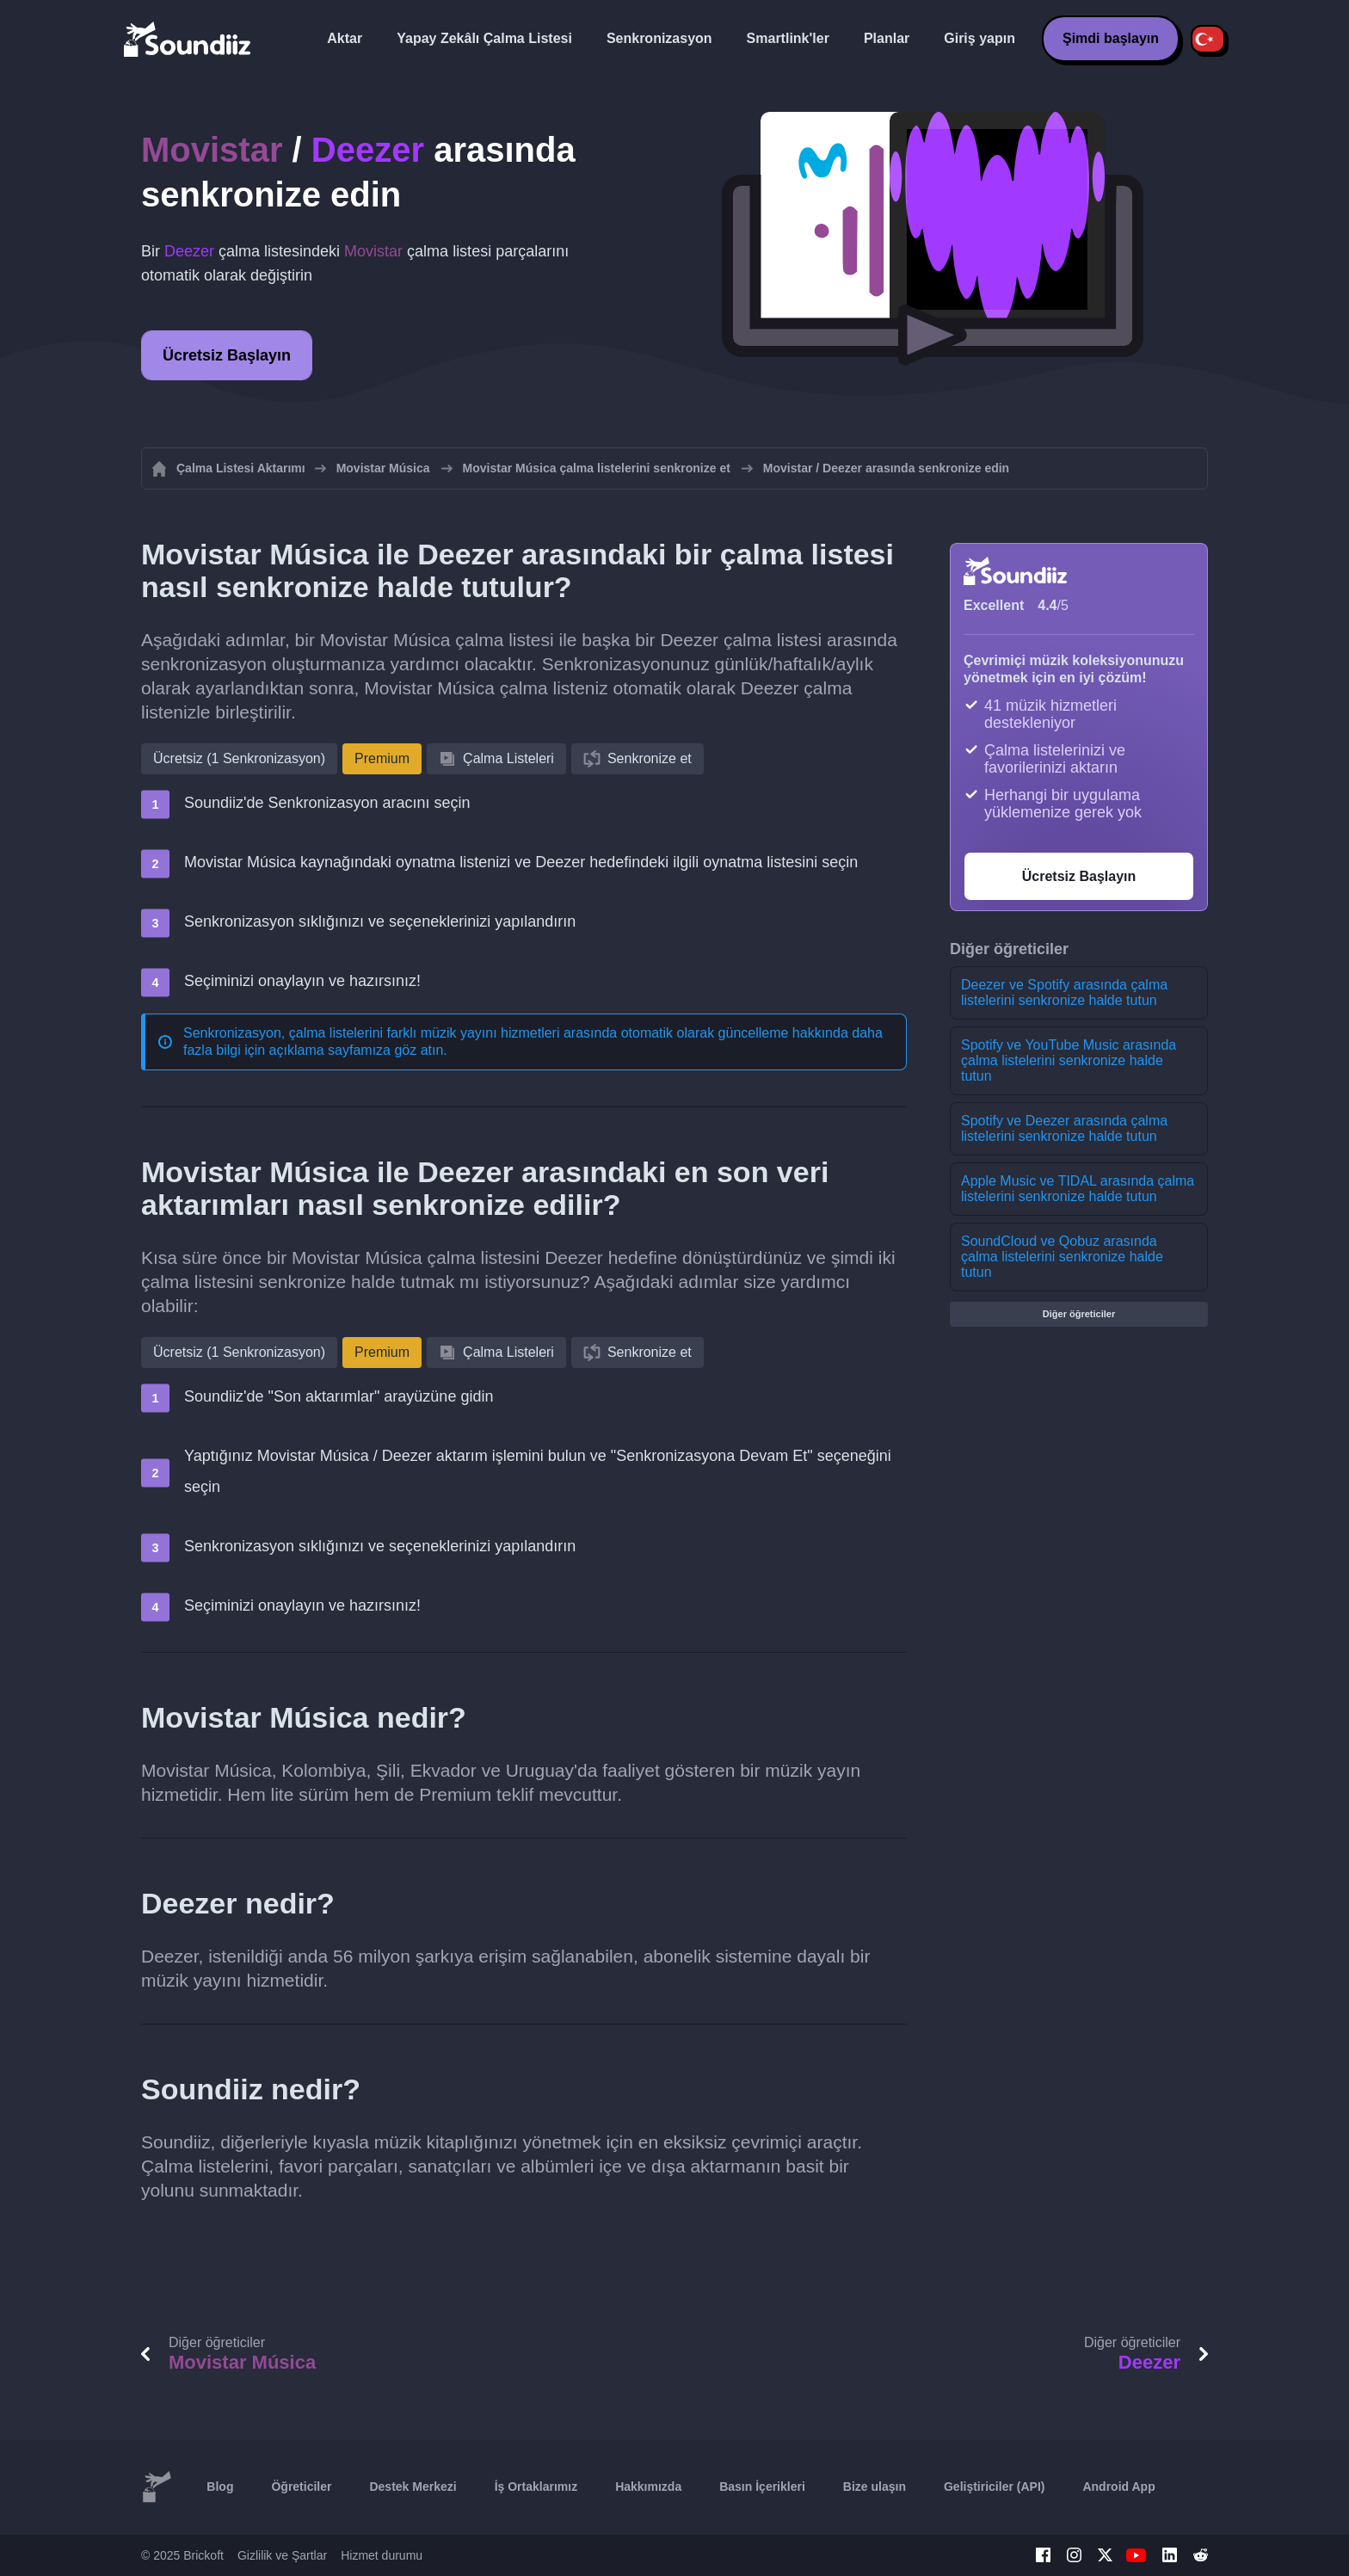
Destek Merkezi (412, 2486)
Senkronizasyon (659, 38)
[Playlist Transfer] (188, 38)
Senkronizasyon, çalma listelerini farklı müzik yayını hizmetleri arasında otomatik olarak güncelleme (485, 1033)
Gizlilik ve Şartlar (282, 2555)
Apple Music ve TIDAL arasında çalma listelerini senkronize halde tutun (1077, 1189)
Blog (219, 2486)
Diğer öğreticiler (1079, 1314)
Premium (382, 758)
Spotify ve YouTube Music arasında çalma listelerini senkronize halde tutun (1068, 1060)
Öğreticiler (301, 2486)
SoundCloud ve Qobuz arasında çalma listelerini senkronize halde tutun (1062, 1256)
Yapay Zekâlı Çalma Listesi (484, 38)
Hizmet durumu (381, 2555)
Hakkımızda (648, 2486)
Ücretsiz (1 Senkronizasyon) (239, 758)
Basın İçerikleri (762, 2486)
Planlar (886, 38)
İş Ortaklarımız (536, 2486)
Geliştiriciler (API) (994, 2486)
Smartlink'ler (788, 38)
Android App (1118, 2486)
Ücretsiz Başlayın (227, 355)
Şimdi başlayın (1111, 38)
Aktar (344, 38)
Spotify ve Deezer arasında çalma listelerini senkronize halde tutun (1064, 1128)
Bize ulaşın (874, 2486)
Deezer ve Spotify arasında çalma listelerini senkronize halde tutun (1064, 992)
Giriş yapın (979, 38)
